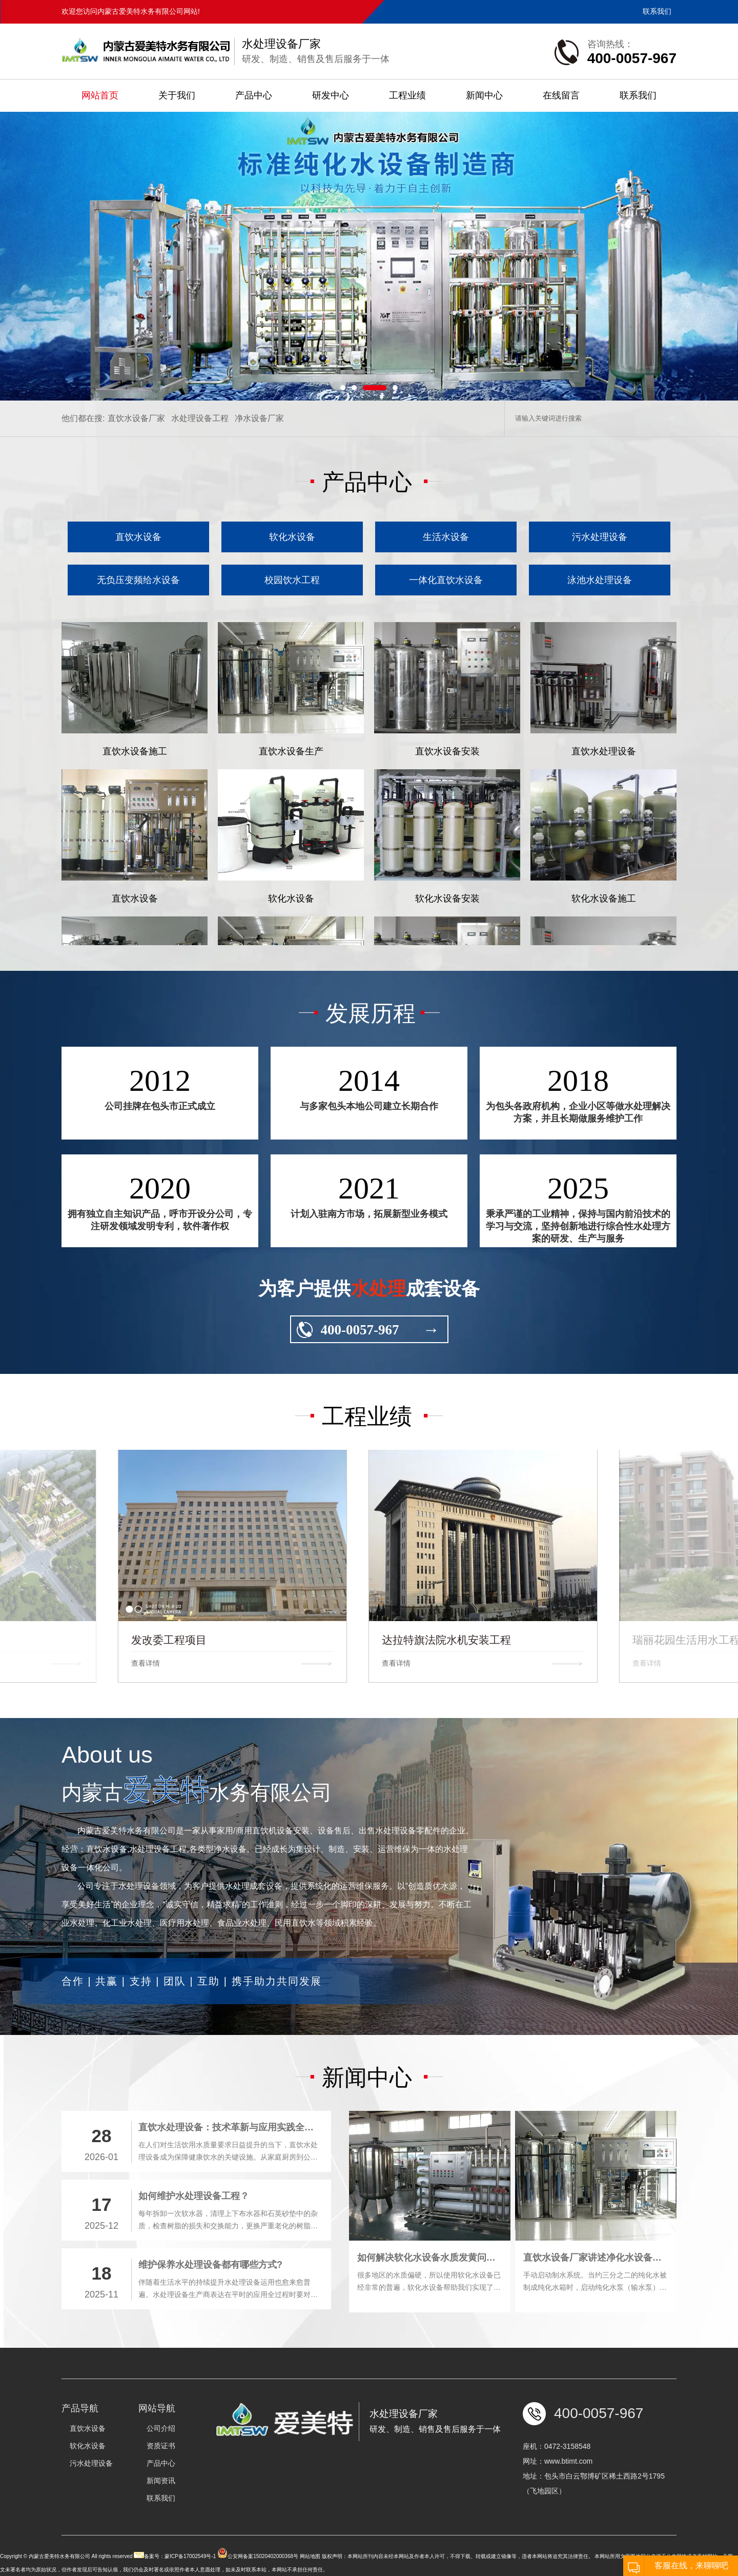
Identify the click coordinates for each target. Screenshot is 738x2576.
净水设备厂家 (259, 540)
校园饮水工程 (292, 702)
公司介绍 (161, 2477)
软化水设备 (292, 659)
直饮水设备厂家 (136, 540)
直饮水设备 (138, 659)
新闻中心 (484, 95)
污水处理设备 (599, 659)
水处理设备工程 (200, 540)
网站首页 (99, 95)
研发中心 (330, 95)
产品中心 (253, 95)
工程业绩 (407, 95)
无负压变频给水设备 (138, 702)
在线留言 (561, 95)
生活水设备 (446, 659)
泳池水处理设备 (599, 702)
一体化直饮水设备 (446, 702)
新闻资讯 (161, 2529)
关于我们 (176, 95)
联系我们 (657, 11)
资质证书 (161, 2494)
